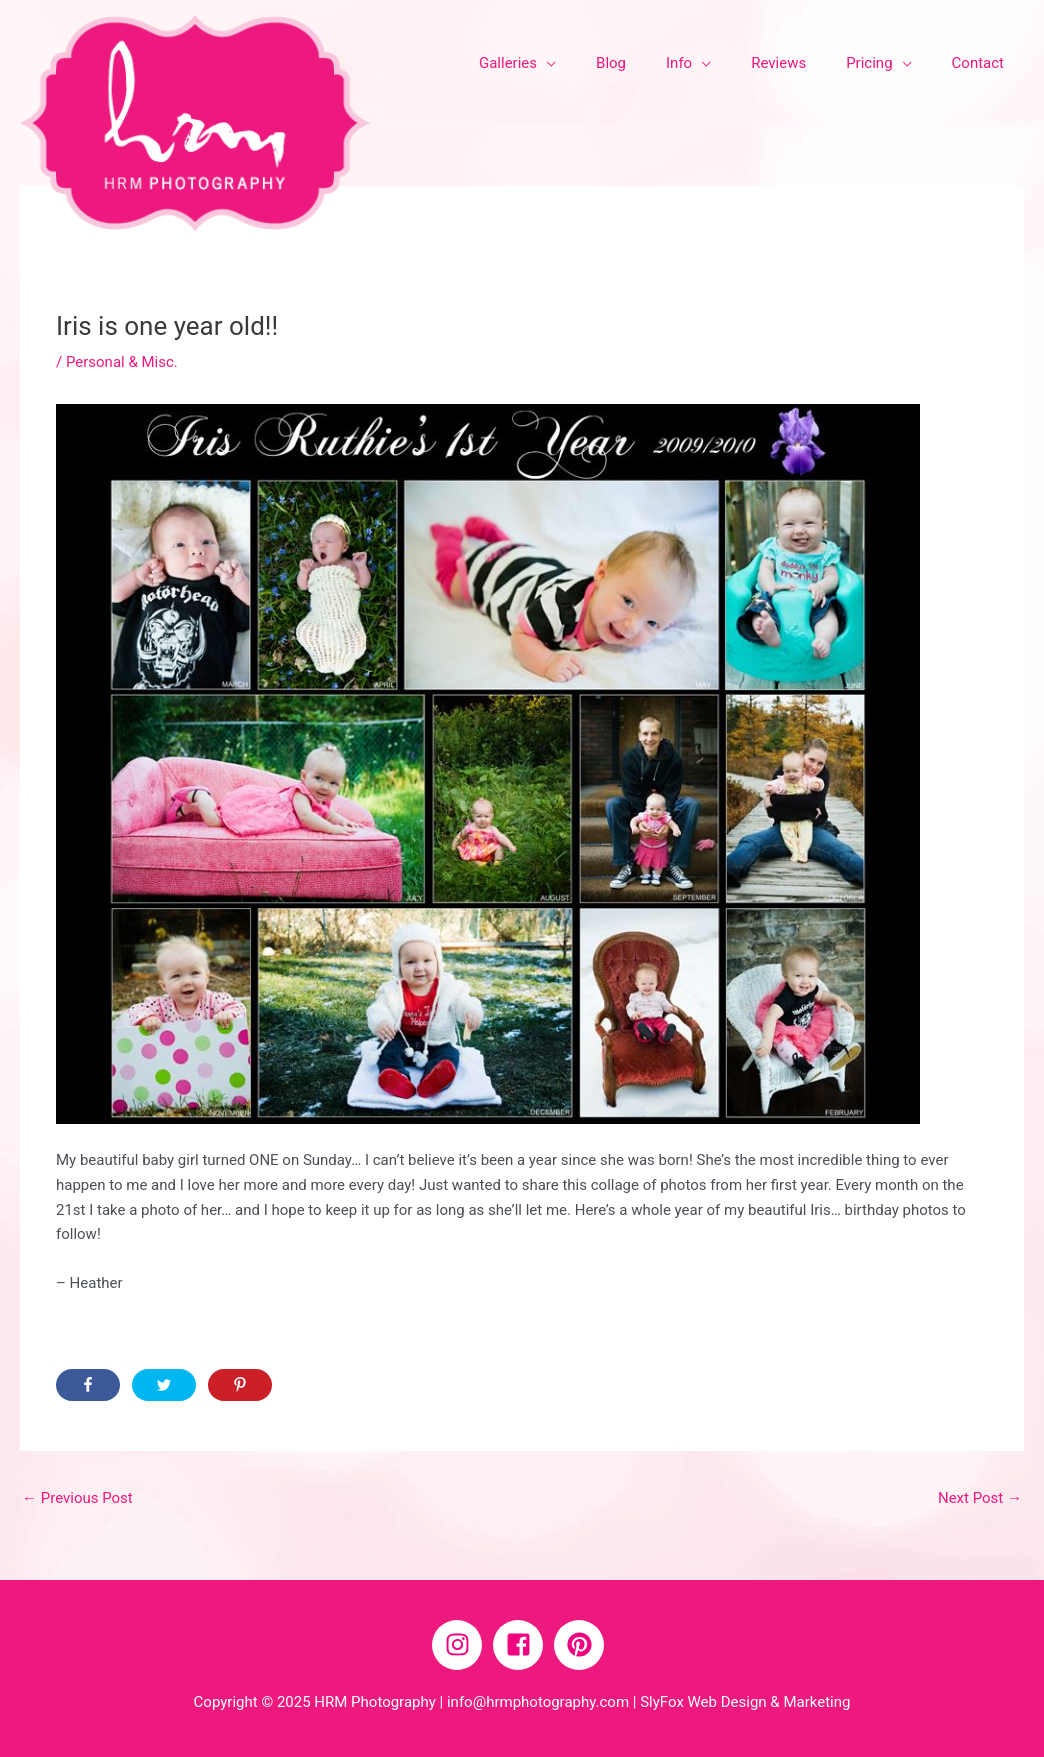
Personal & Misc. (122, 362)
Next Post (980, 1498)
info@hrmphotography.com (538, 1702)
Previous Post (77, 1498)
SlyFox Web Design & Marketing (745, 1702)
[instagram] (461, 1645)
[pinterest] (583, 1645)
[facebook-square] (522, 1645)
